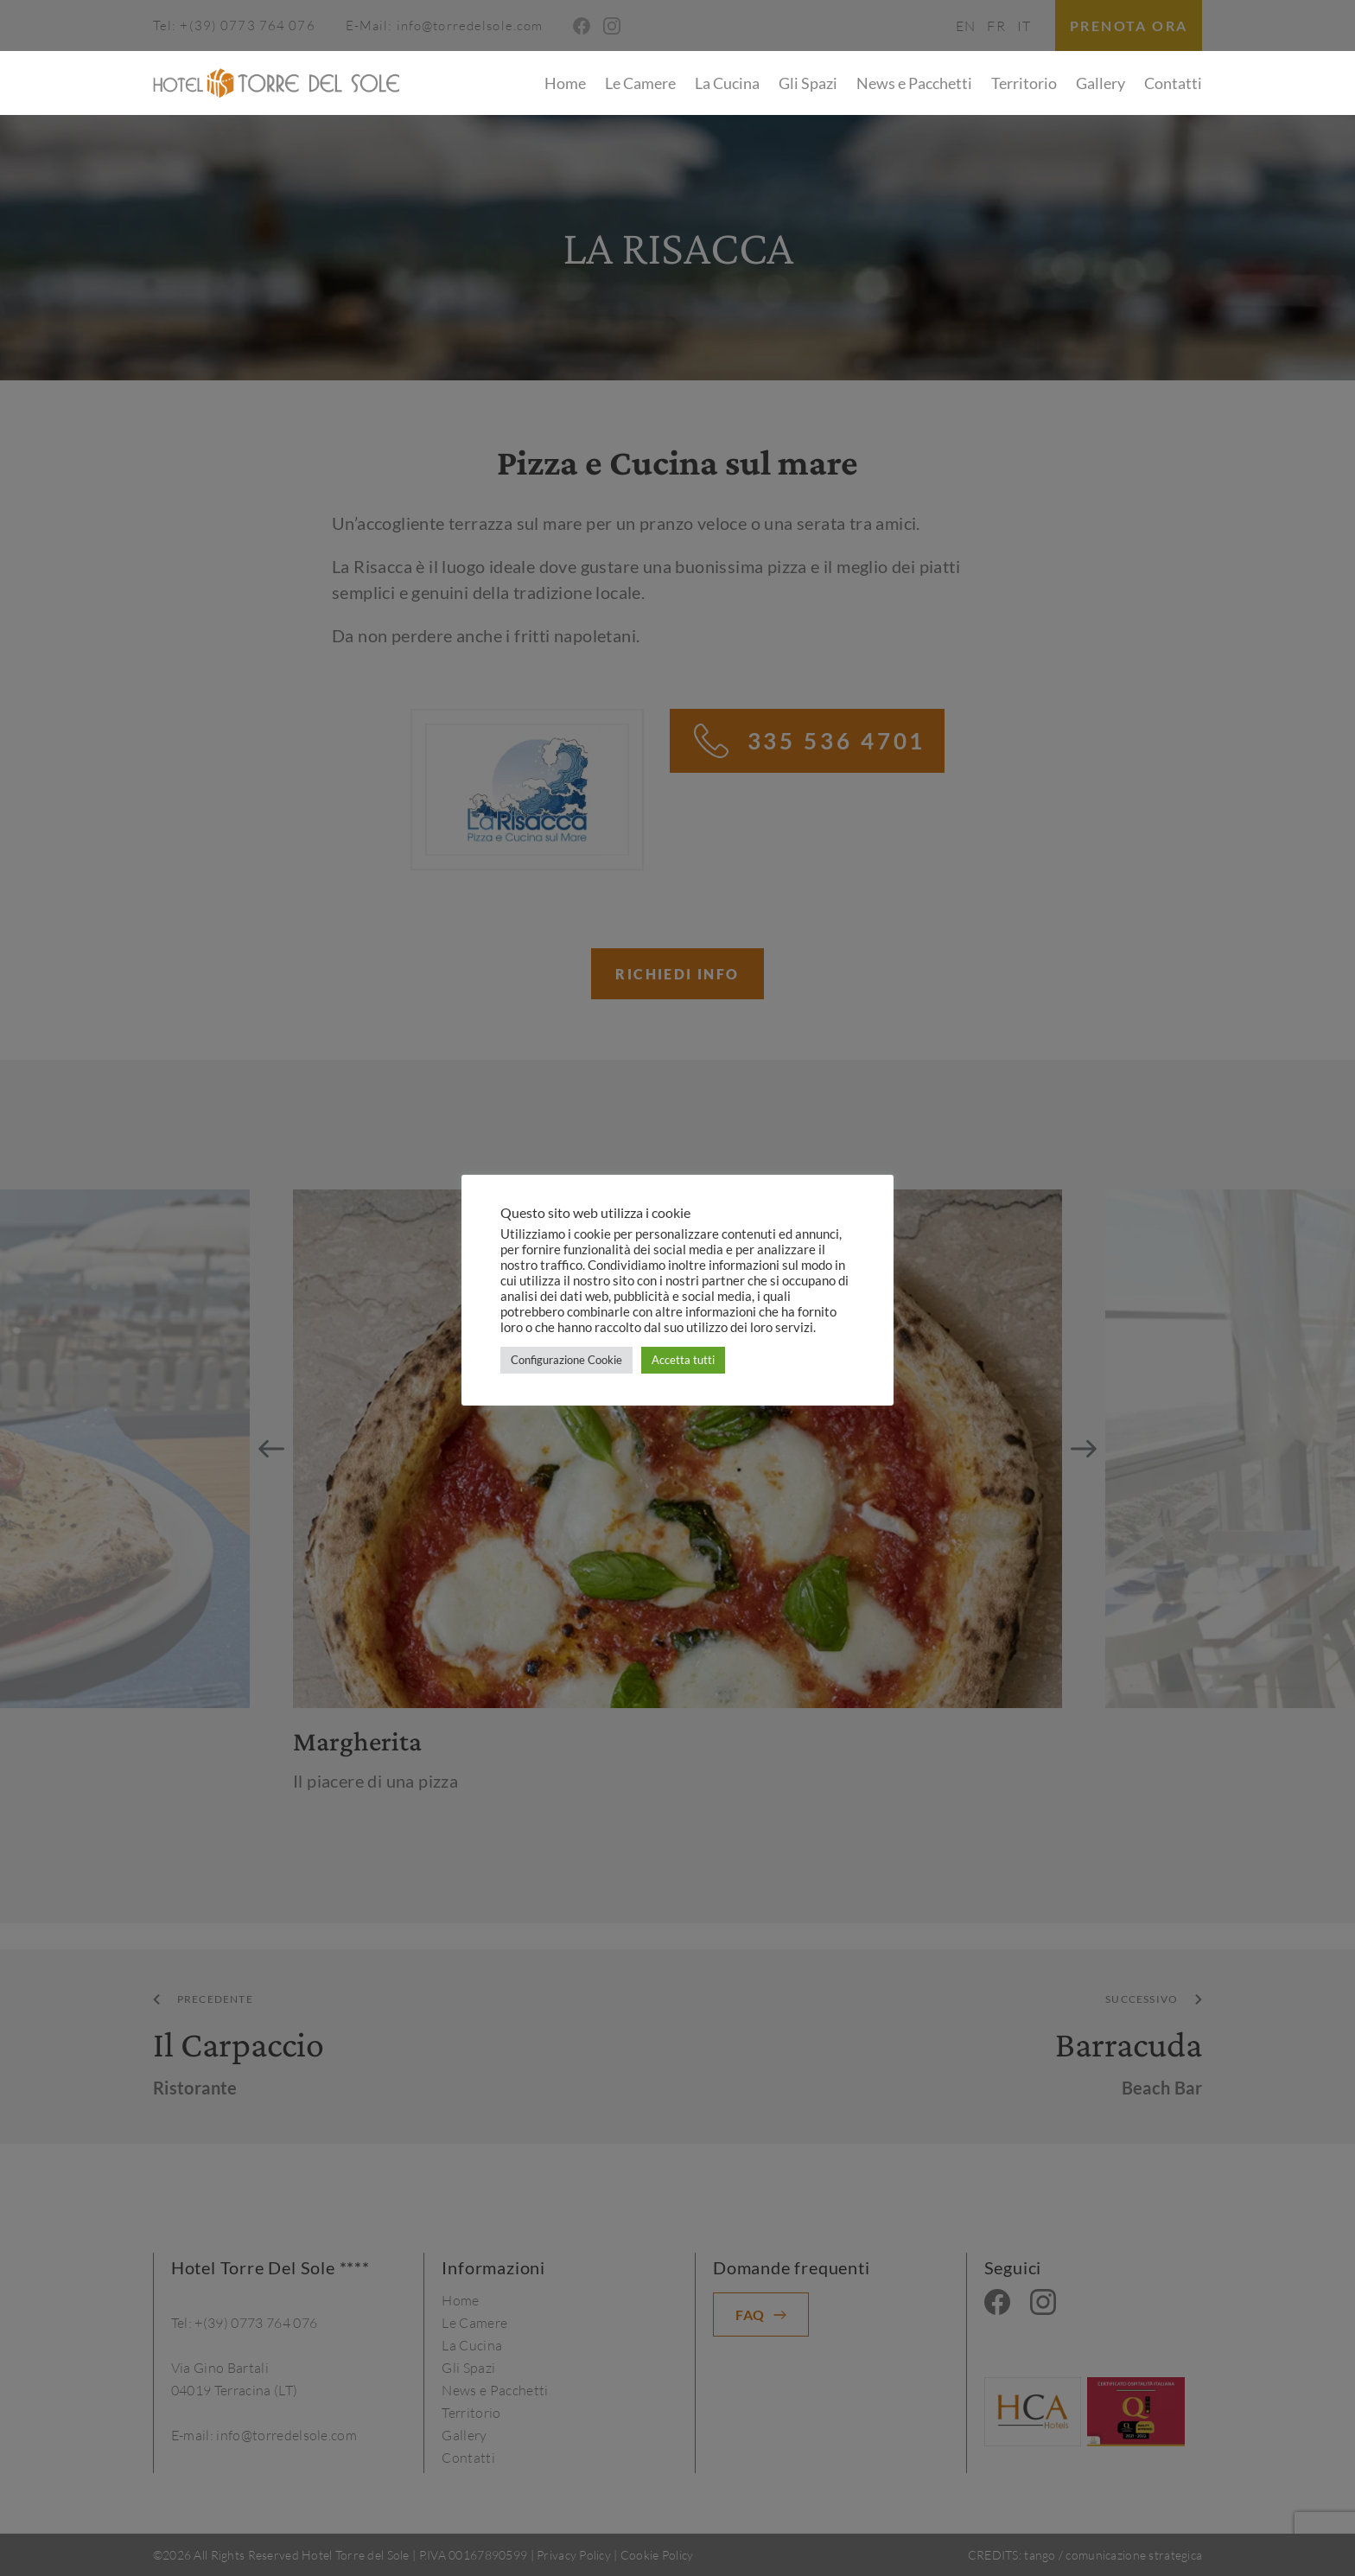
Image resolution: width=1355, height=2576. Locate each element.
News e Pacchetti (914, 83)
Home (565, 83)
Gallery (1100, 83)
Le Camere (640, 83)
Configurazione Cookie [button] (566, 1360)
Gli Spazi (808, 83)
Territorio (1024, 83)
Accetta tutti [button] (683, 1360)
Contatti (1173, 83)
